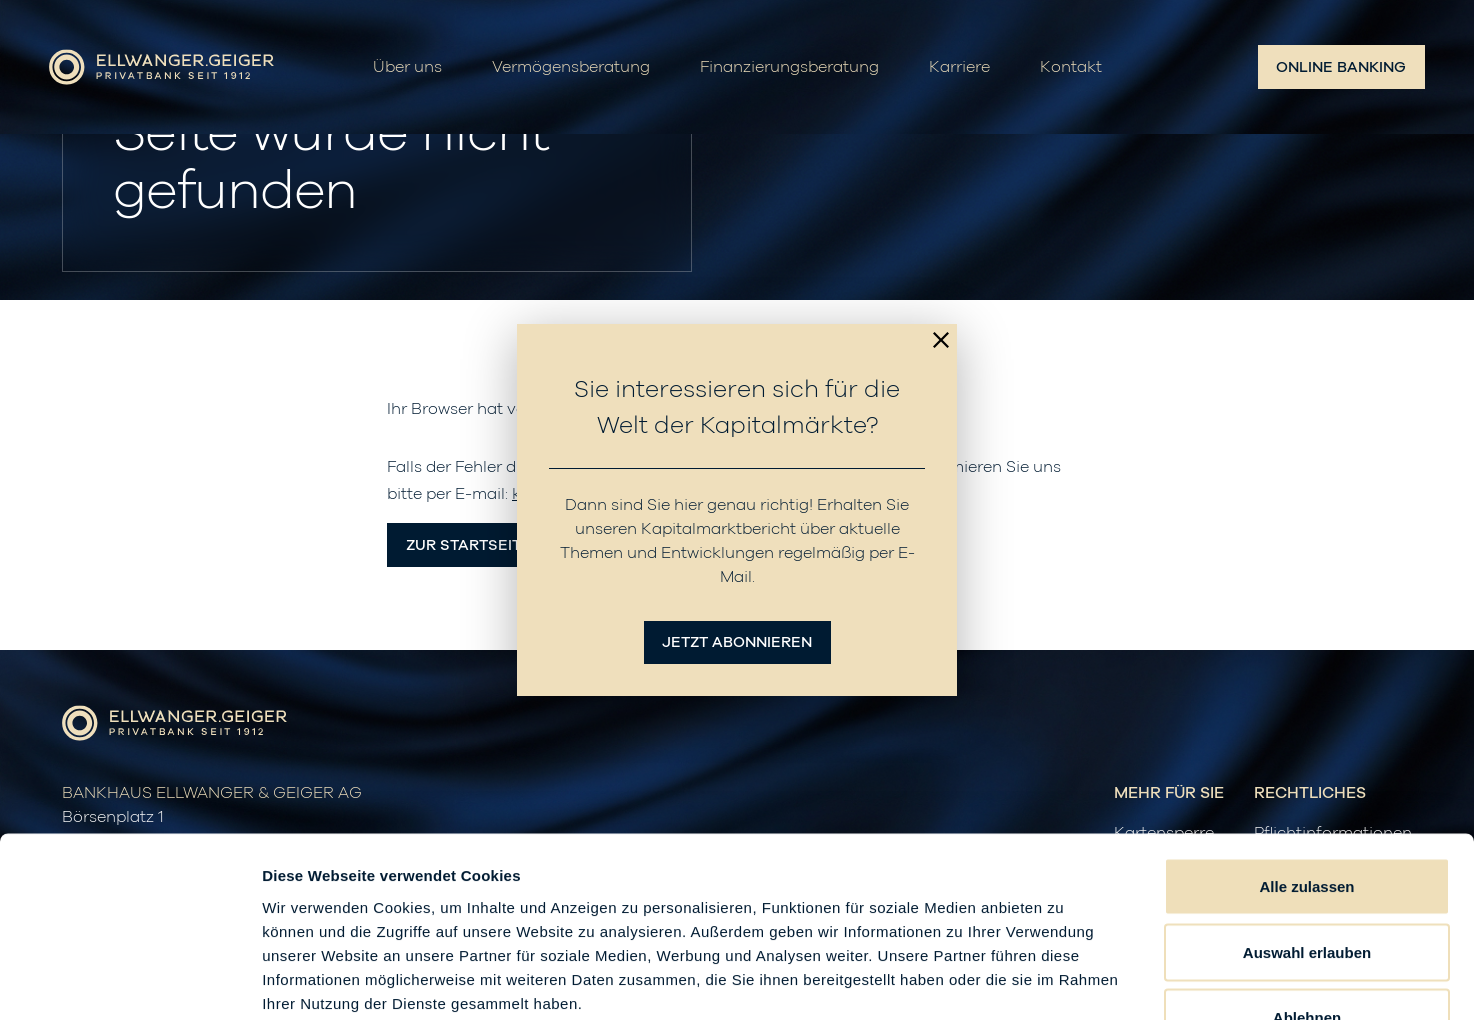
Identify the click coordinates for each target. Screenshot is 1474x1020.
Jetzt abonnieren (737, 642)
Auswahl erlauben (1307, 823)
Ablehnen (1307, 888)
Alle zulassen (1306, 757)
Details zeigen (1063, 980)
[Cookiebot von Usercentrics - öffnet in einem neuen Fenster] (129, 981)
